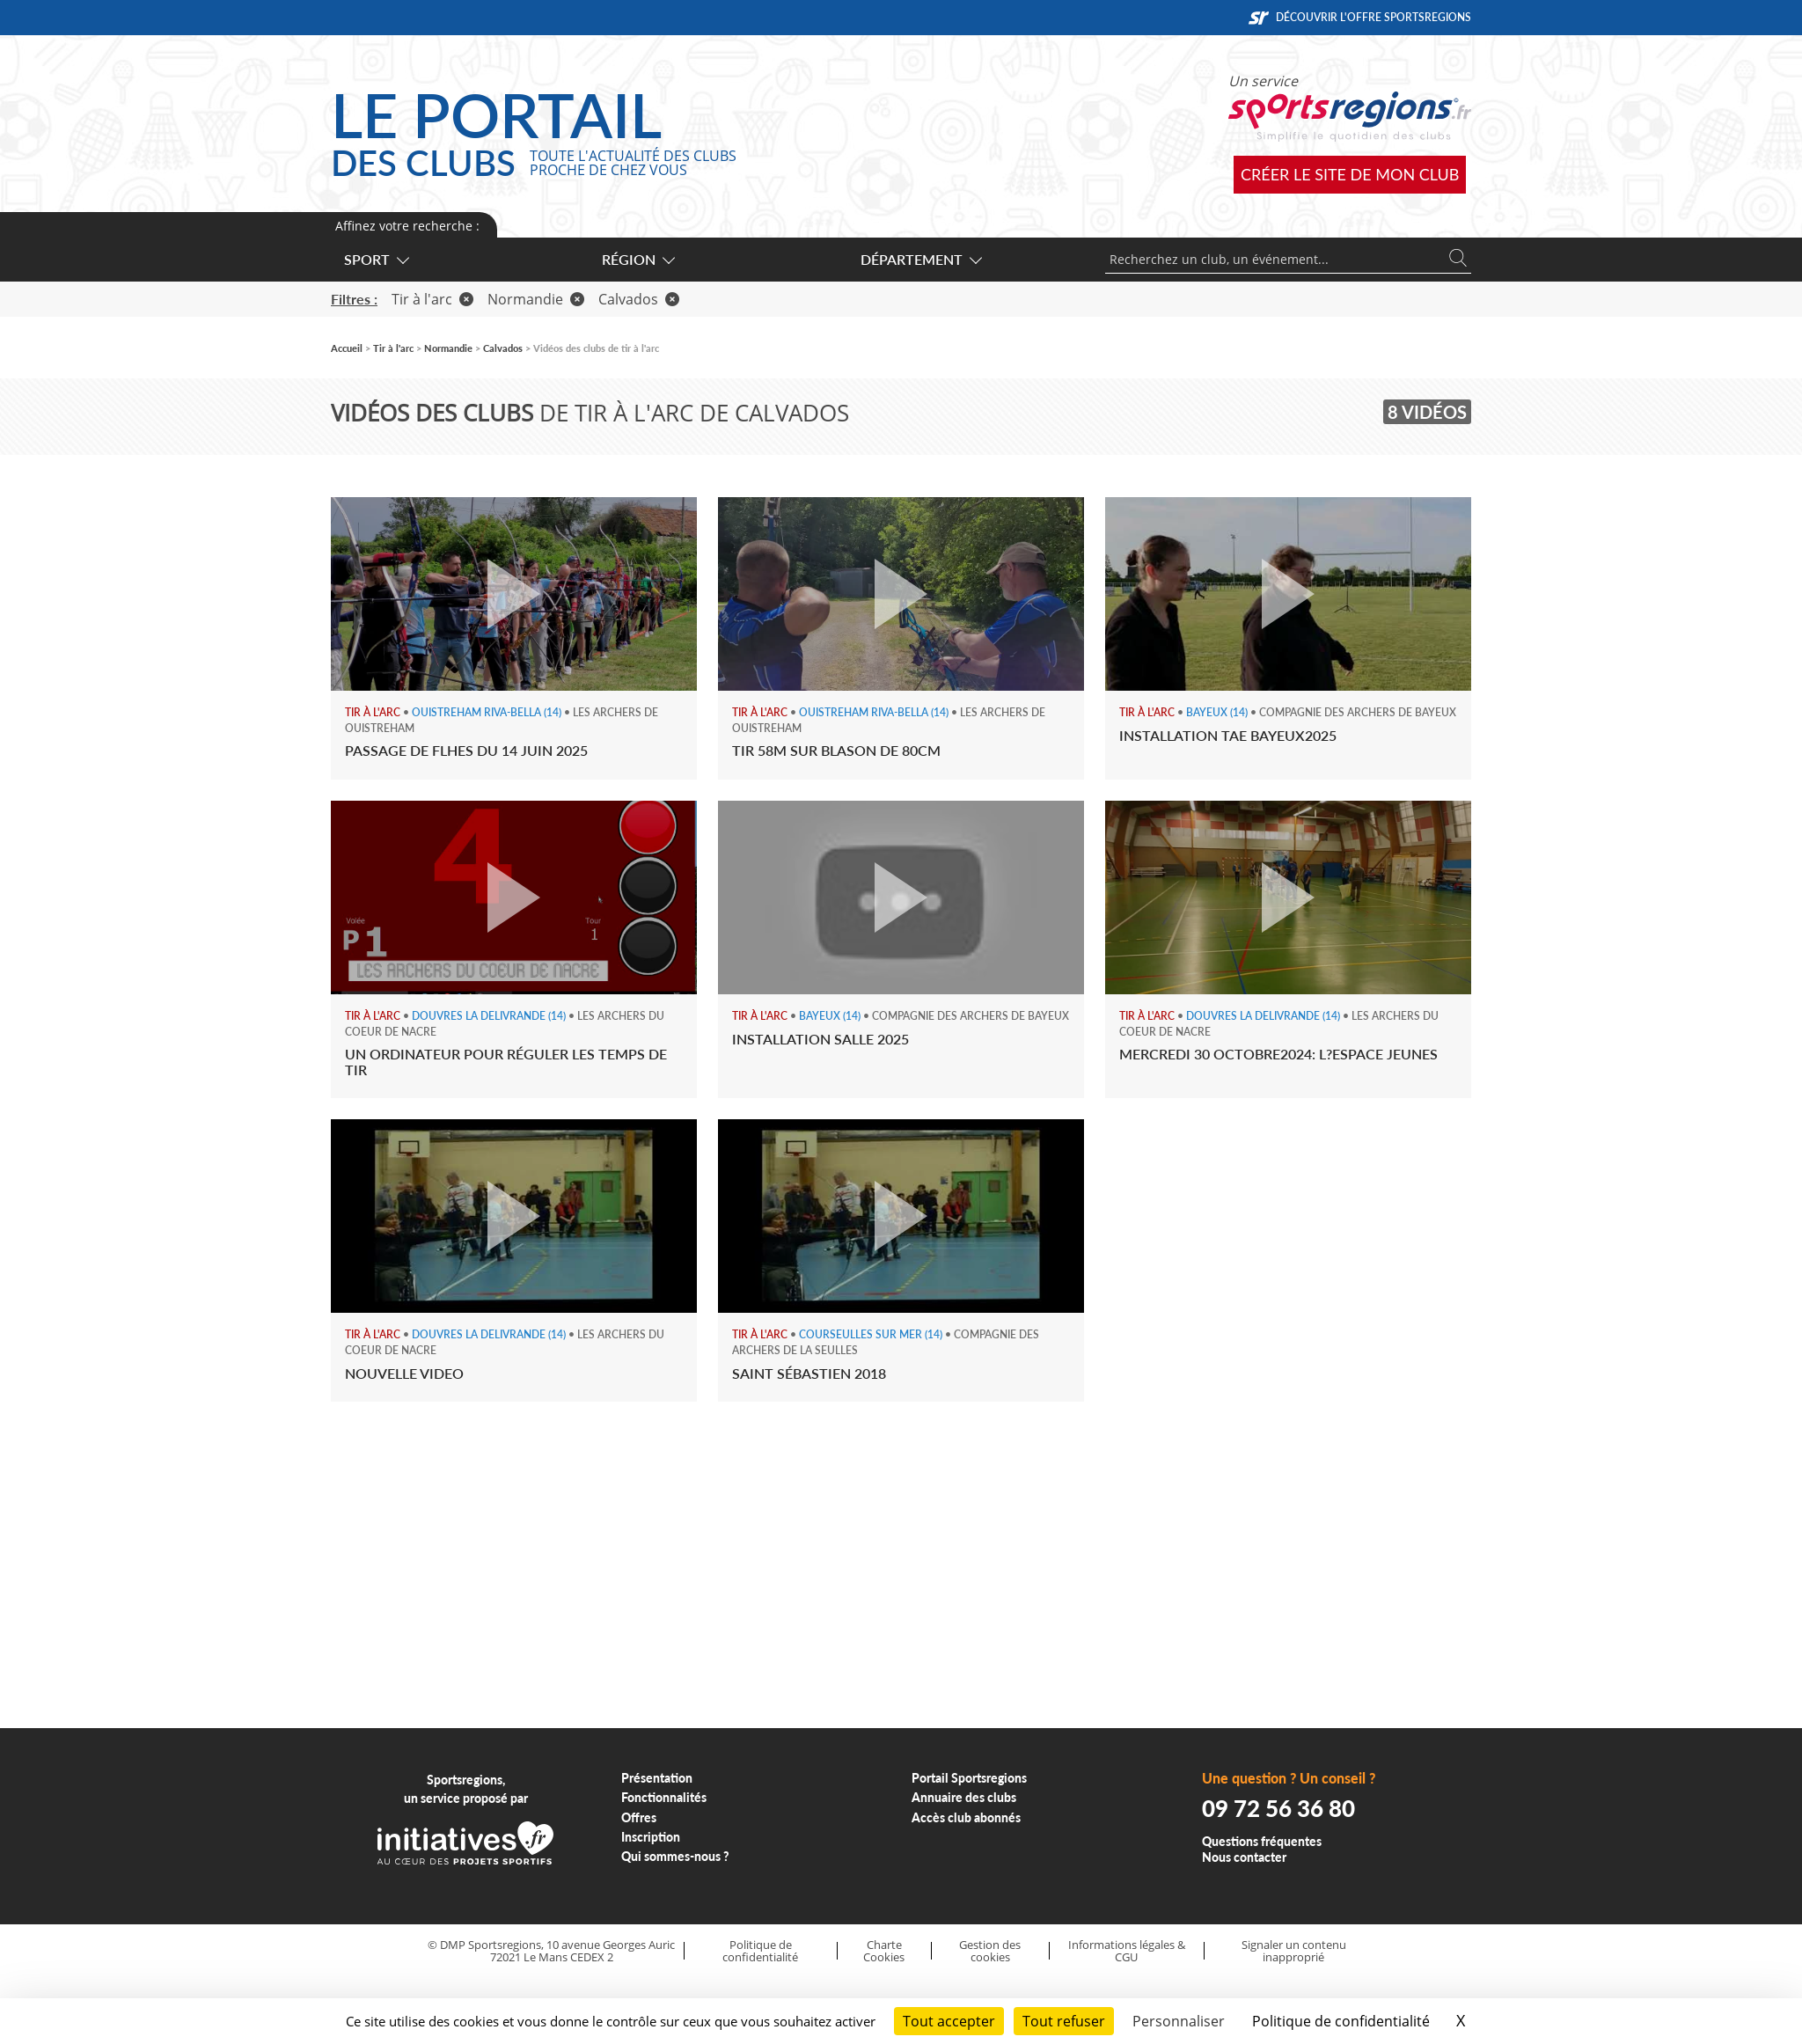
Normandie (535, 299)
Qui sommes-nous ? (675, 1856)
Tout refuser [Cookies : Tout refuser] (1063, 2021)
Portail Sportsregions (969, 1777)
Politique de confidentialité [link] (1341, 2021)
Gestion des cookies (990, 1951)
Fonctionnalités (664, 1797)
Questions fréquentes (1262, 1841)
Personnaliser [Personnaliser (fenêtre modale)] (1178, 2021)
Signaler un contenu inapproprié (1294, 1951)
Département (920, 259)
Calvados (638, 299)
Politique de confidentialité (760, 1951)
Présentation (656, 1777)
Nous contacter (1244, 1857)
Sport (375, 259)
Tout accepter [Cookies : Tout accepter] (949, 2021)
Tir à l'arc (432, 299)
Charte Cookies (884, 1951)
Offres (638, 1817)
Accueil (347, 348)
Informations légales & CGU (1126, 1951)
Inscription (650, 1836)
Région (637, 259)
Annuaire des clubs (964, 1797)
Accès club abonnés (966, 1817)
